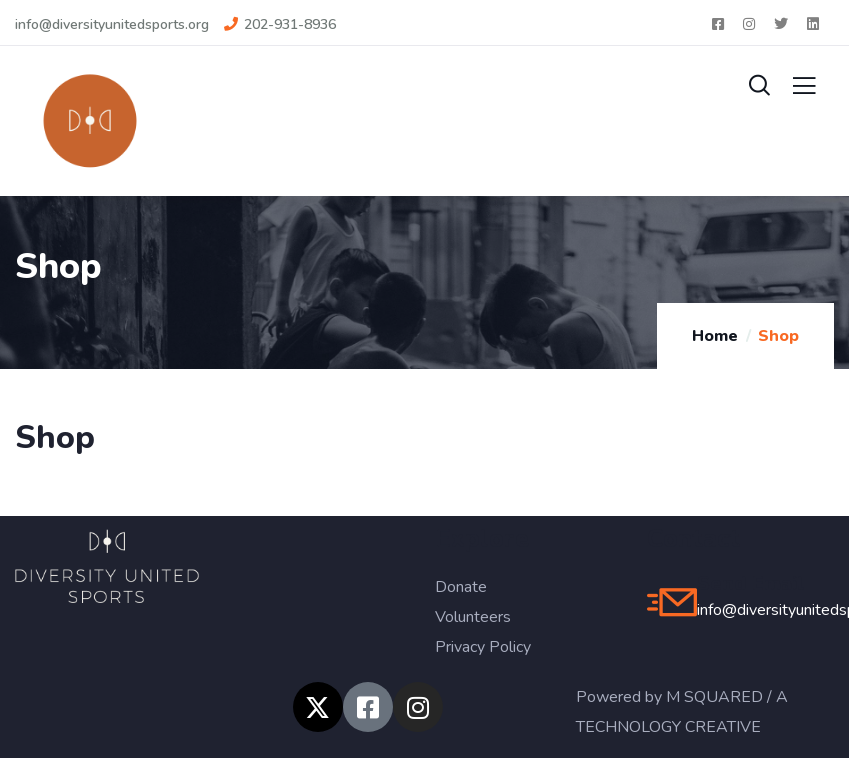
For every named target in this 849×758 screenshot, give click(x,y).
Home (715, 336)
